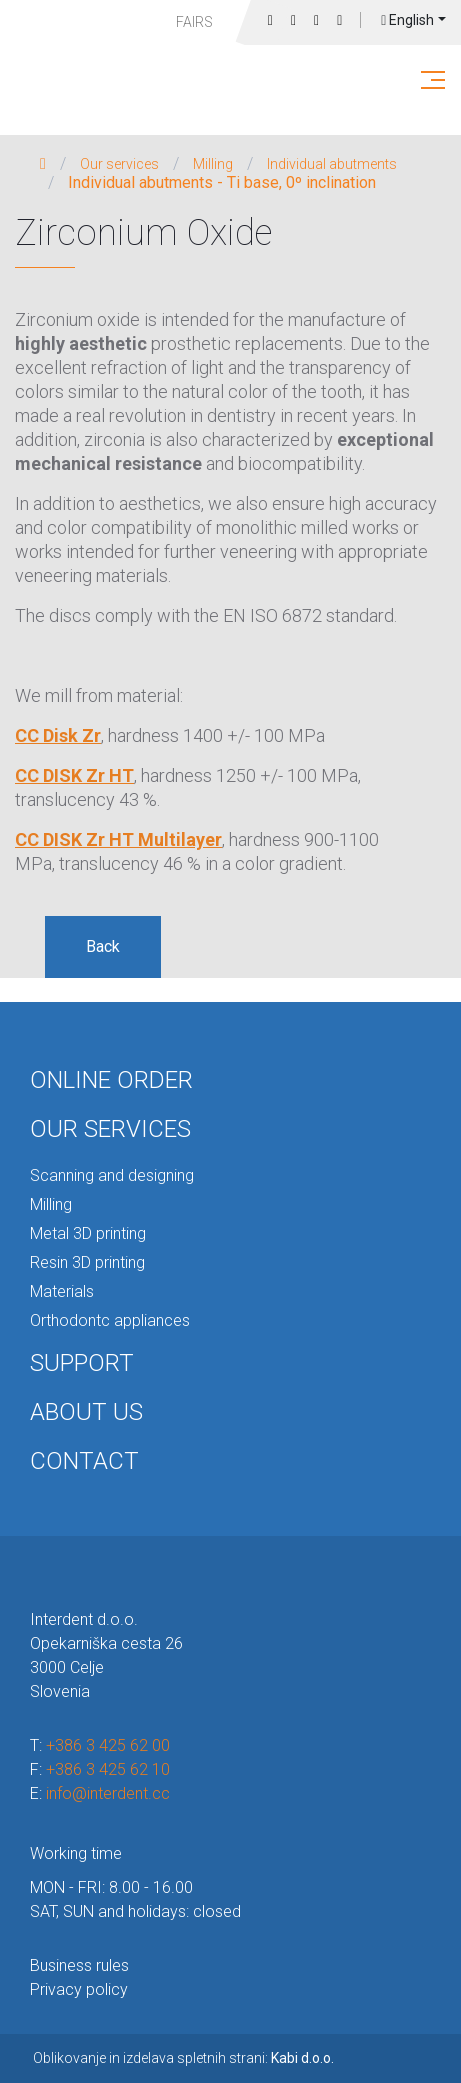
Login (339, 21)
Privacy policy (79, 1989)
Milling (213, 164)
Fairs (194, 22)
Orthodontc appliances (110, 1320)
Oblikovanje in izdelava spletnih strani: (183, 2058)
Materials (62, 1291)
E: (100, 1793)
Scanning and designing (112, 1175)
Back (103, 946)
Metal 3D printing (88, 1233)
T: (100, 1745)
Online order (111, 1080)
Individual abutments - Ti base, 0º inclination (222, 183)
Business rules (79, 1965)
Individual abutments (332, 164)
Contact (84, 1461)
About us (86, 1412)
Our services (119, 164)
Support (82, 1363)
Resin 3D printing (87, 1262)
